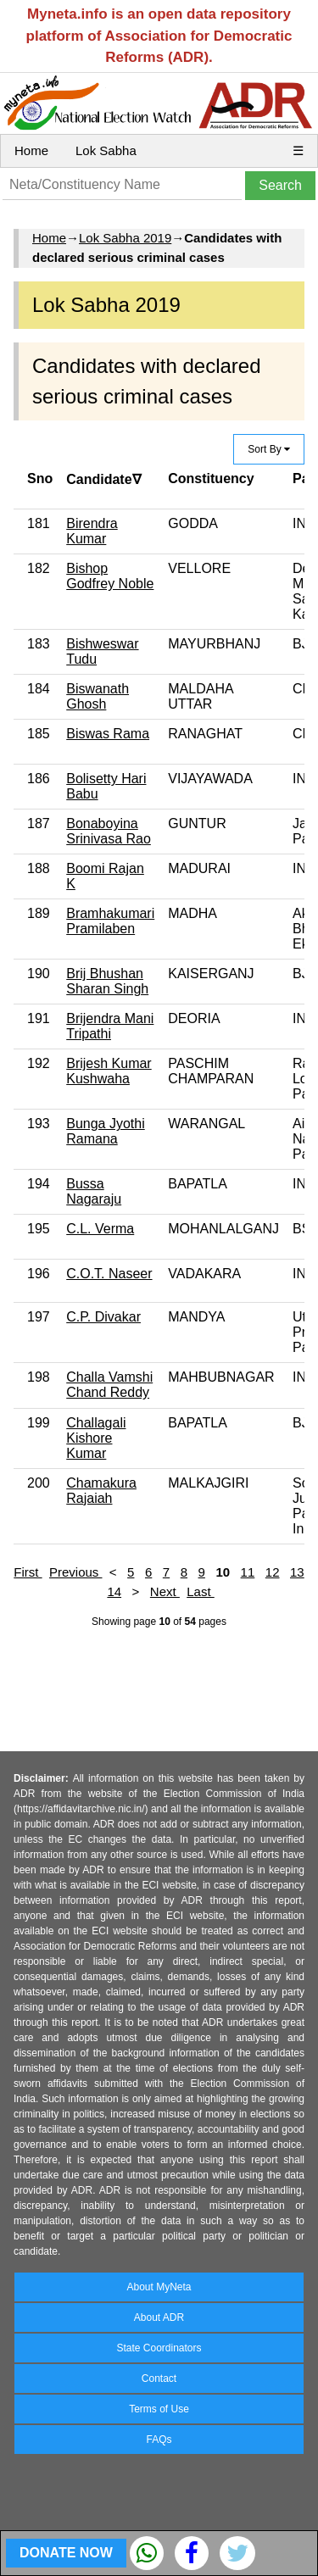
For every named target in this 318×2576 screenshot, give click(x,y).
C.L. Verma (100, 1228)
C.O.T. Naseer (109, 1273)
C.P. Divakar (103, 1317)
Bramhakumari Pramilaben (110, 921)
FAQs (158, 2439)
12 (272, 1572)
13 (297, 1572)
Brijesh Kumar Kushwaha (108, 1071)
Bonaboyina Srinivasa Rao (108, 831)
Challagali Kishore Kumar (96, 1438)
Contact (159, 2378)
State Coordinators (158, 2348)
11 (248, 1572)
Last (201, 1591)
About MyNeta (158, 2287)
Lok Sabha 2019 (125, 238)
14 (114, 1591)
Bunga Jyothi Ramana (105, 1131)
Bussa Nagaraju (93, 1191)
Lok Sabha (106, 150)
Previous (76, 1572)
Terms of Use (159, 2409)
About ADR (159, 2317)
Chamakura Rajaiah (101, 1490)
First (28, 1572)
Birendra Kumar (91, 531)
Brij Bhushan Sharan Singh (107, 981)
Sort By (269, 449)
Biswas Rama (107, 733)
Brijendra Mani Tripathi (109, 1026)
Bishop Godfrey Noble (109, 576)
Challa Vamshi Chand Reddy (109, 1384)
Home (31, 150)
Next (165, 1591)
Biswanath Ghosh (97, 696)
